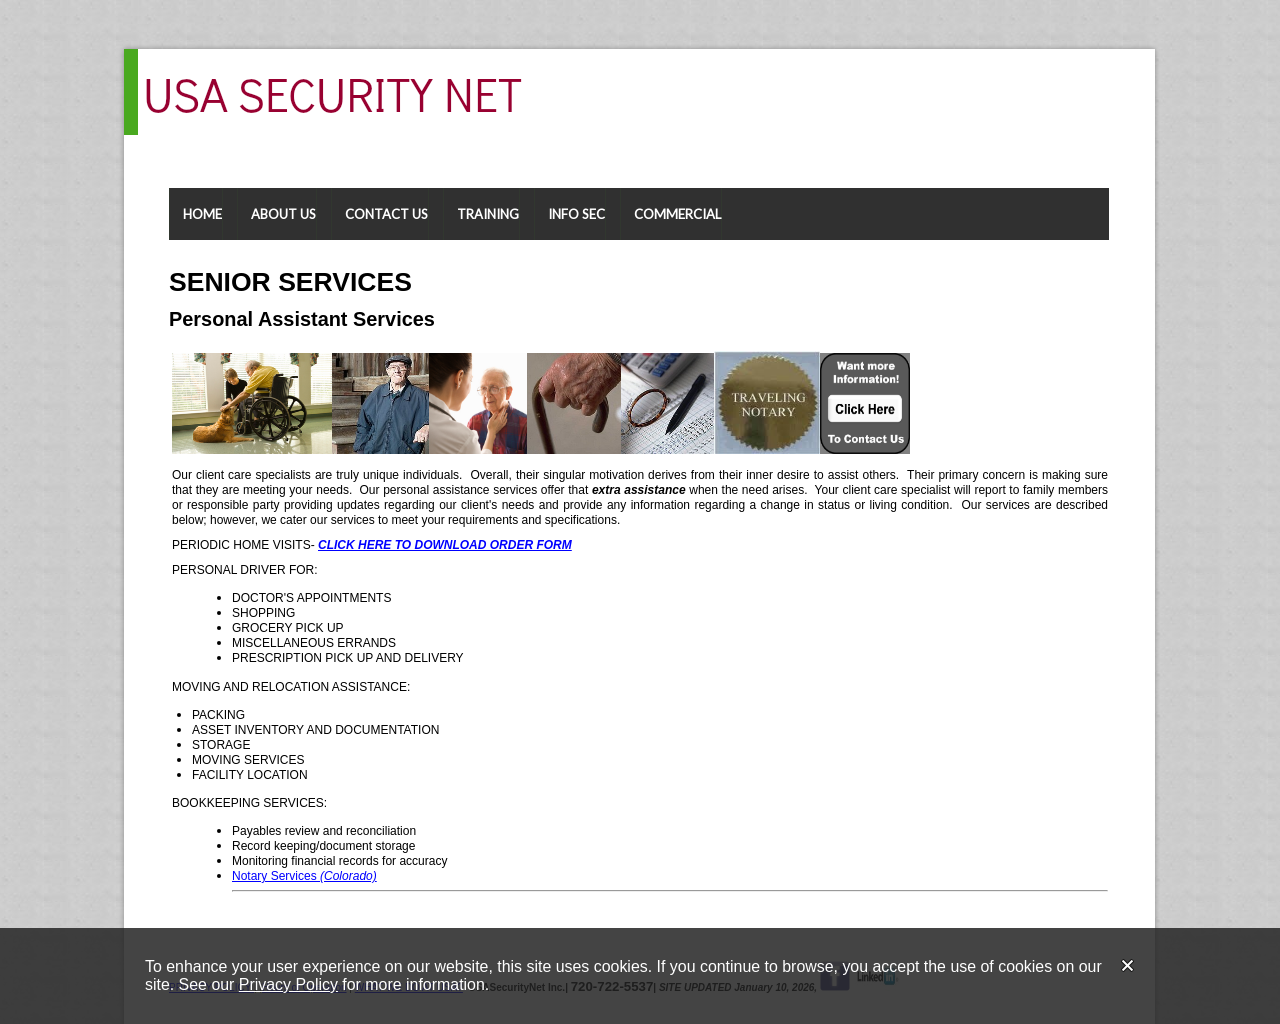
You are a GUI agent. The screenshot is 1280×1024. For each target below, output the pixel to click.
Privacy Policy (288, 984)
